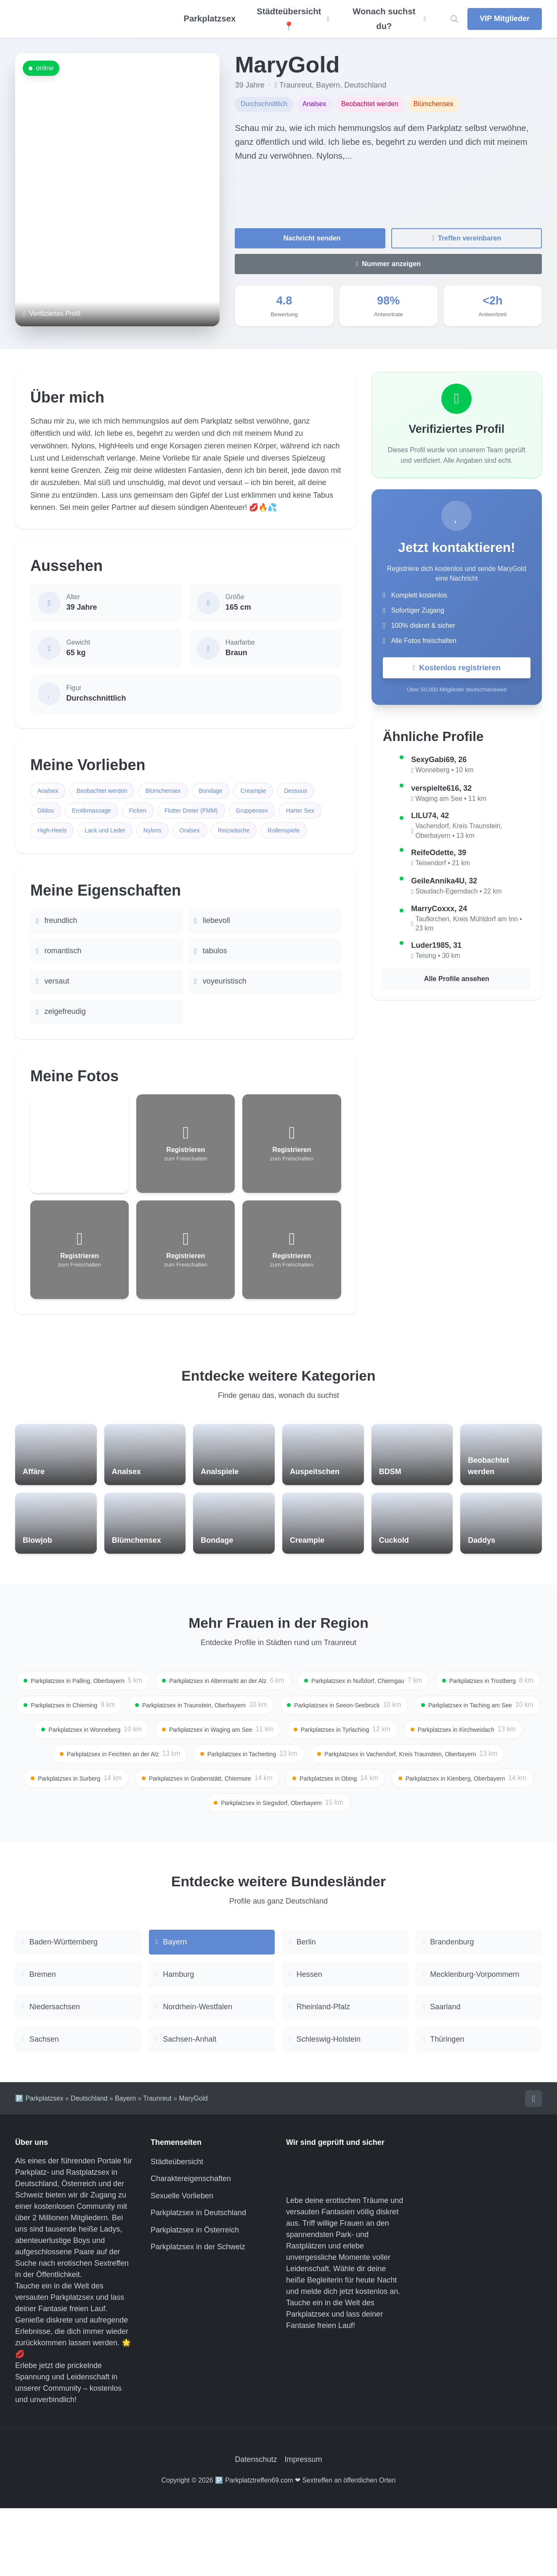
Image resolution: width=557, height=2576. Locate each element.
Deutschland (365, 85)
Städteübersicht (177, 2229)
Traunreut (295, 85)
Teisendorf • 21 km (442, 865)
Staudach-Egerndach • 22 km (458, 893)
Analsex (50, 791)
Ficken (195, 813)
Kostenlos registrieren (456, 668)
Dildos (93, 813)
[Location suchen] (454, 19)
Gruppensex (56, 834)
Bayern (328, 85)
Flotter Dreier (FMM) (255, 813)
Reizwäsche (56, 856)
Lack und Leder (221, 834)
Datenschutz (256, 2527)
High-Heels (162, 834)
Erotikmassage (144, 813)
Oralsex (315, 834)
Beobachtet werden (110, 791)
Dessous (51, 813)
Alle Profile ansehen (456, 982)
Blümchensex (179, 791)
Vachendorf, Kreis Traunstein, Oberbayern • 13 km (458, 832)
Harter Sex (110, 834)
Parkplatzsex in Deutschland (198, 2281)
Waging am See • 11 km (450, 800)
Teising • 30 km (437, 957)
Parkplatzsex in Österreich (195, 2297)
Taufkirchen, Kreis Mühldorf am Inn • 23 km (468, 925)
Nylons (274, 834)
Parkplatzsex (209, 18)
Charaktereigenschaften (191, 2247)
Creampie (278, 791)
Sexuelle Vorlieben (182, 2263)
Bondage (231, 791)
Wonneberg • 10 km (444, 772)
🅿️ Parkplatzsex (39, 2165)
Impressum (303, 2527)
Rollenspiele (112, 856)
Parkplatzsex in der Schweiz (198, 2315)
